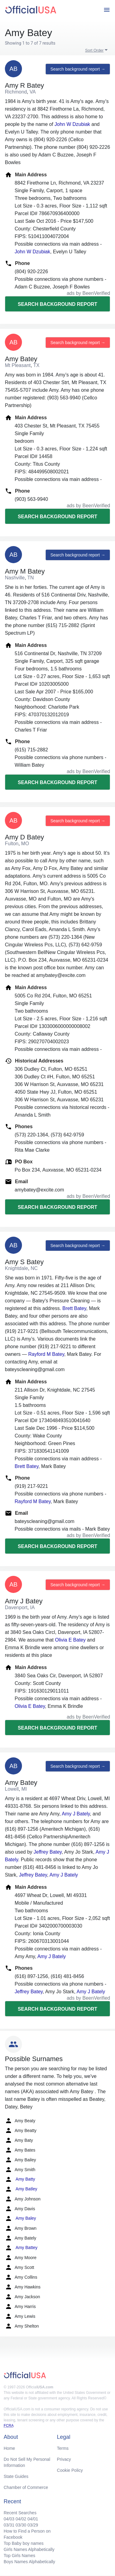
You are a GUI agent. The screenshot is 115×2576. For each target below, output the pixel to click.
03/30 (21, 2525)
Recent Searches (20, 2512)
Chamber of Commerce (26, 2487)
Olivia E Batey (70, 1639)
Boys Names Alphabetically (29, 2561)
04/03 (9, 2518)
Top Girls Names (19, 2555)
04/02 (21, 2518)
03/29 (32, 2525)
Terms (63, 2448)
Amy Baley (20, 2218)
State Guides (16, 2476)
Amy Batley (21, 2189)
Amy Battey (21, 2247)
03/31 (9, 2525)
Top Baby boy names (24, 2543)
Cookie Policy (70, 2470)
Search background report (57, 304)
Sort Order (94, 50)
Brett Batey (74, 1308)
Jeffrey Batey (48, 1852)
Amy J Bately (76, 1813)
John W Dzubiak (72, 124)
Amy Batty (20, 2179)
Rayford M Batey (46, 1354)
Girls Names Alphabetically (29, 2549)
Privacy (64, 2459)
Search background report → (77, 69)
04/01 (32, 2518)
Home (9, 2448)
